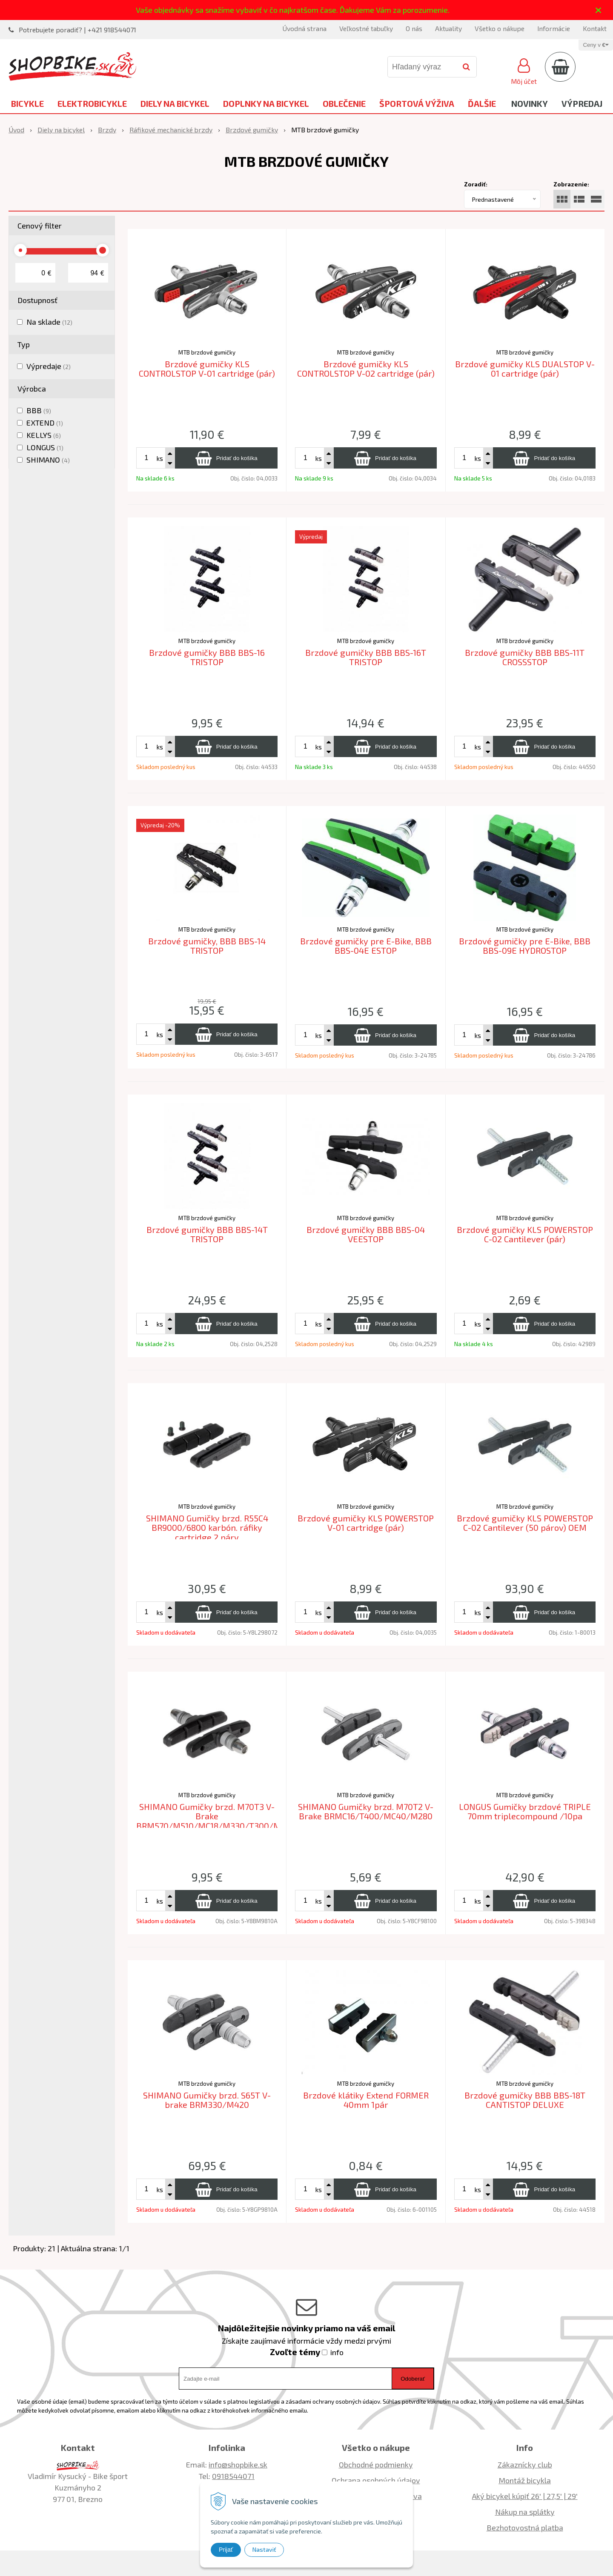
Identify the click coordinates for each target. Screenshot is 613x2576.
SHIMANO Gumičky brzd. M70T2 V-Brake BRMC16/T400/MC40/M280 (365, 1811)
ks (159, 458)
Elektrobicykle (92, 103)
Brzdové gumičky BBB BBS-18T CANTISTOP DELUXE (524, 2100)
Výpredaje (48, 366)
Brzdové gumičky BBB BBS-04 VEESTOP (365, 1234)
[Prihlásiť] (524, 70)
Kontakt (595, 28)
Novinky (529, 103)
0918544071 (233, 2476)
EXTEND (44, 422)
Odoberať (413, 2379)
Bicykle (27, 103)
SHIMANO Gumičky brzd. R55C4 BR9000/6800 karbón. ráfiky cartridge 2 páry (207, 1527)
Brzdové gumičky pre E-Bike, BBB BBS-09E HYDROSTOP (524, 946)
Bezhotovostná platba (525, 2527)
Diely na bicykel (174, 103)
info (337, 2352)
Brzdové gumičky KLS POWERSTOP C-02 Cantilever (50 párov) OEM (525, 1523)
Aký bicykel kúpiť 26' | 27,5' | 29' (525, 2496)
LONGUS (44, 447)
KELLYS (43, 435)
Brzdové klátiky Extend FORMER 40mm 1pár (366, 2100)
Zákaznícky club (525, 2464)
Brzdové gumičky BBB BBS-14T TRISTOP (207, 1234)
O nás (414, 28)
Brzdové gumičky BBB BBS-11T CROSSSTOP (524, 657)
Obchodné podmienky (376, 2464)
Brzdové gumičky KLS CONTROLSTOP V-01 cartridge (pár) (207, 369)
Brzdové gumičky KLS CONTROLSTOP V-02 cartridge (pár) (366, 369)
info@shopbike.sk (238, 2464)
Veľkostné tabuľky (366, 28)
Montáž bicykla (524, 2480)
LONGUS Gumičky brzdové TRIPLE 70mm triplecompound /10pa (525, 1811)
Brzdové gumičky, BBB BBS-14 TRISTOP (207, 946)
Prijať (226, 2549)
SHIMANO (48, 459)
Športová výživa (416, 103)
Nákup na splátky (525, 2511)
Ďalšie (482, 103)
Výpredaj (581, 103)
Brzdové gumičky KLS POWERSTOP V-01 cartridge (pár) (366, 1523)
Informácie (553, 28)
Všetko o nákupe (499, 28)
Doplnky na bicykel (266, 103)
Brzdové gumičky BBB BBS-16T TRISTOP (365, 657)
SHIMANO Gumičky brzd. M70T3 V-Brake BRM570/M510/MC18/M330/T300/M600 (216, 1816)
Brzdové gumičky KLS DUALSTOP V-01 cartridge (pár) (525, 369)
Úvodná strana (304, 28)
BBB (38, 410)
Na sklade (49, 321)
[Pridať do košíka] (226, 458)
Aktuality (448, 28)
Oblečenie (344, 103)
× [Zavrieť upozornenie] (598, 10)
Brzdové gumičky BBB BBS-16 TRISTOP (207, 657)
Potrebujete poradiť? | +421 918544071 (77, 30)
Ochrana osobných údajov (376, 2480)
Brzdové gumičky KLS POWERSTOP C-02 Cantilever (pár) (525, 1234)
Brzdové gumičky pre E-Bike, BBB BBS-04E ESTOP (366, 946)
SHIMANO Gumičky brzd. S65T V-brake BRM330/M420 (207, 2100)
